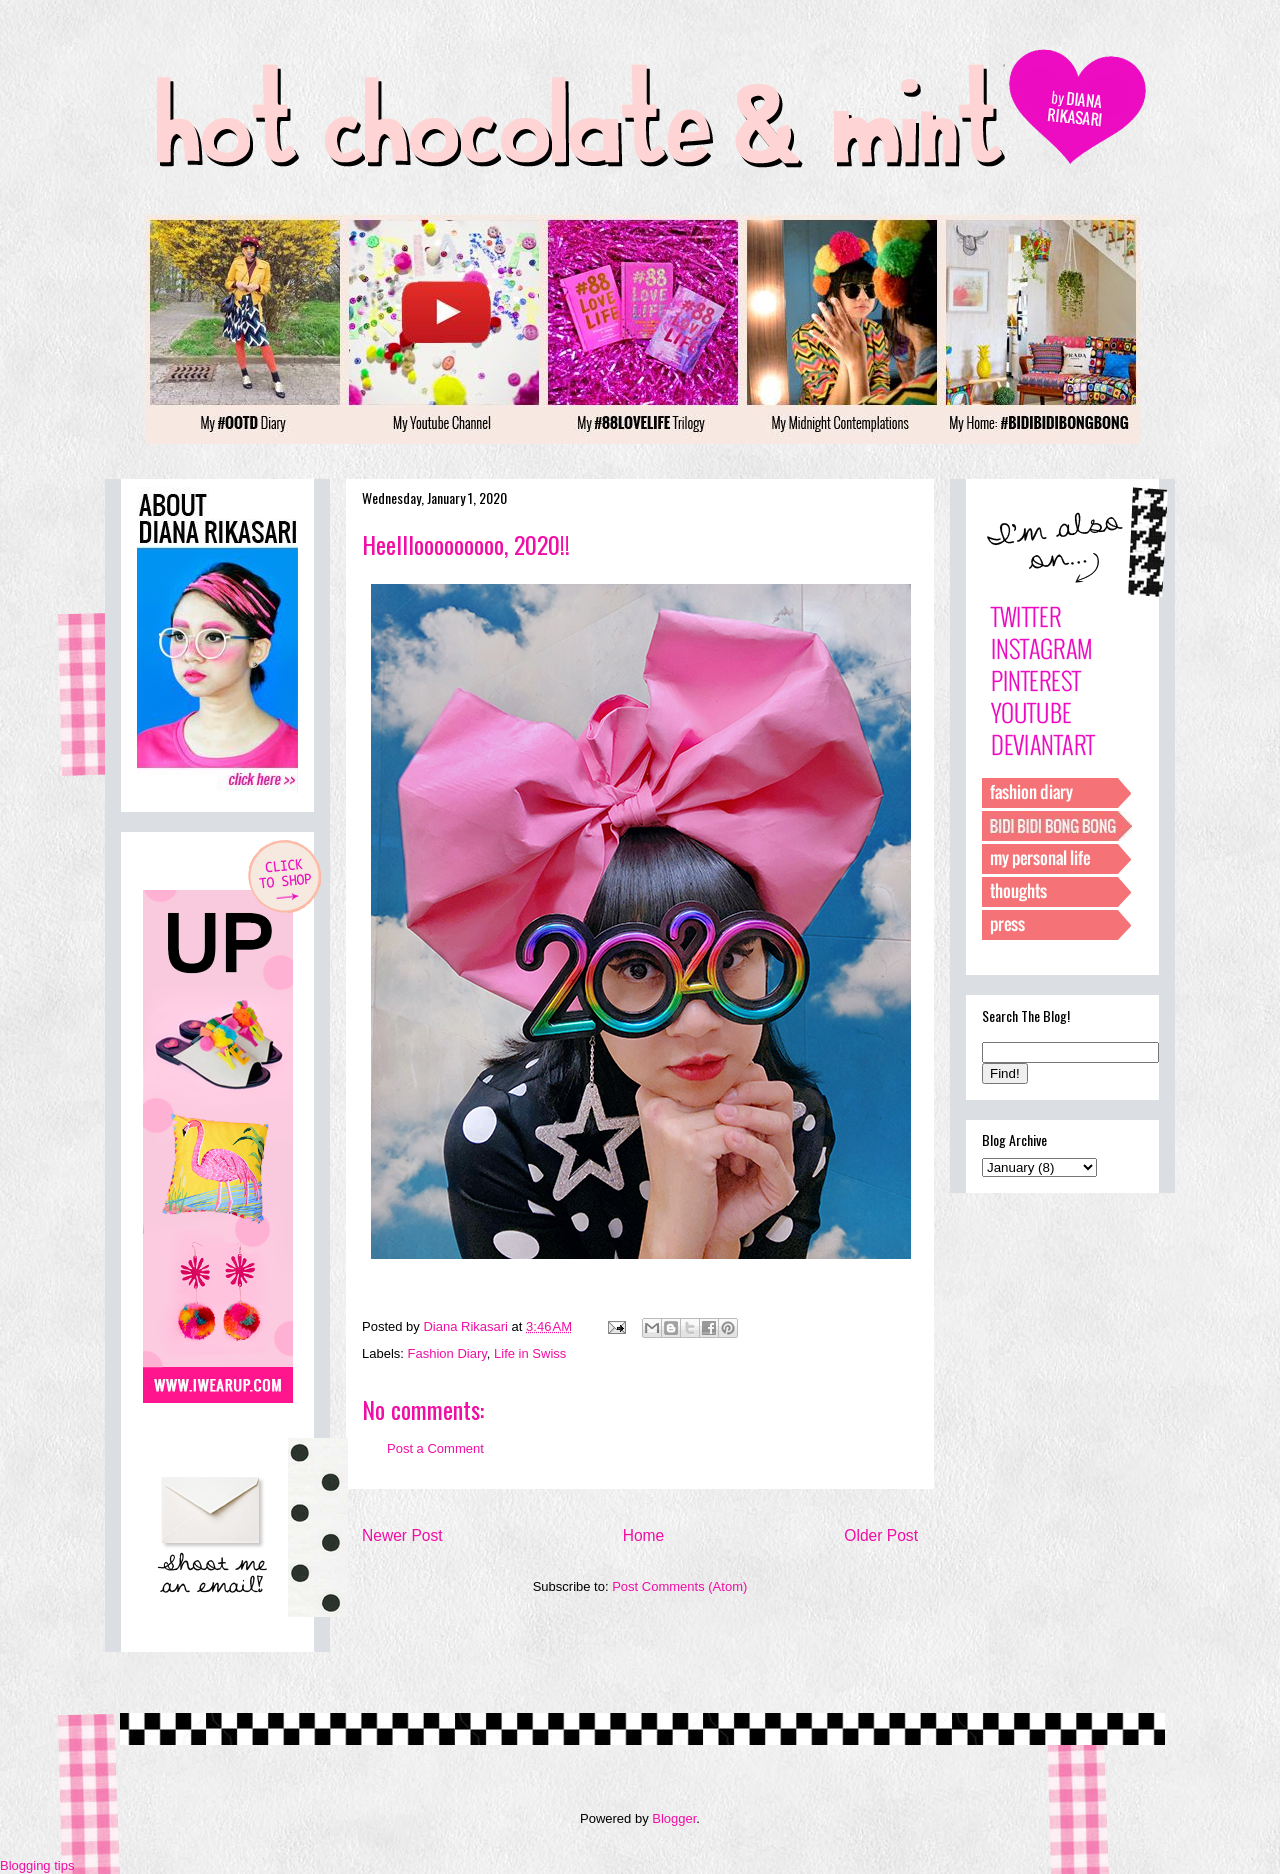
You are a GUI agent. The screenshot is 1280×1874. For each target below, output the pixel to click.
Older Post (881, 1535)
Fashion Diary (447, 1353)
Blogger (674, 1818)
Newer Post (402, 1535)
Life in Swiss (530, 1353)
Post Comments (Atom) (679, 1586)
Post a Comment (435, 1448)
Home (644, 1535)
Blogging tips (37, 1865)
